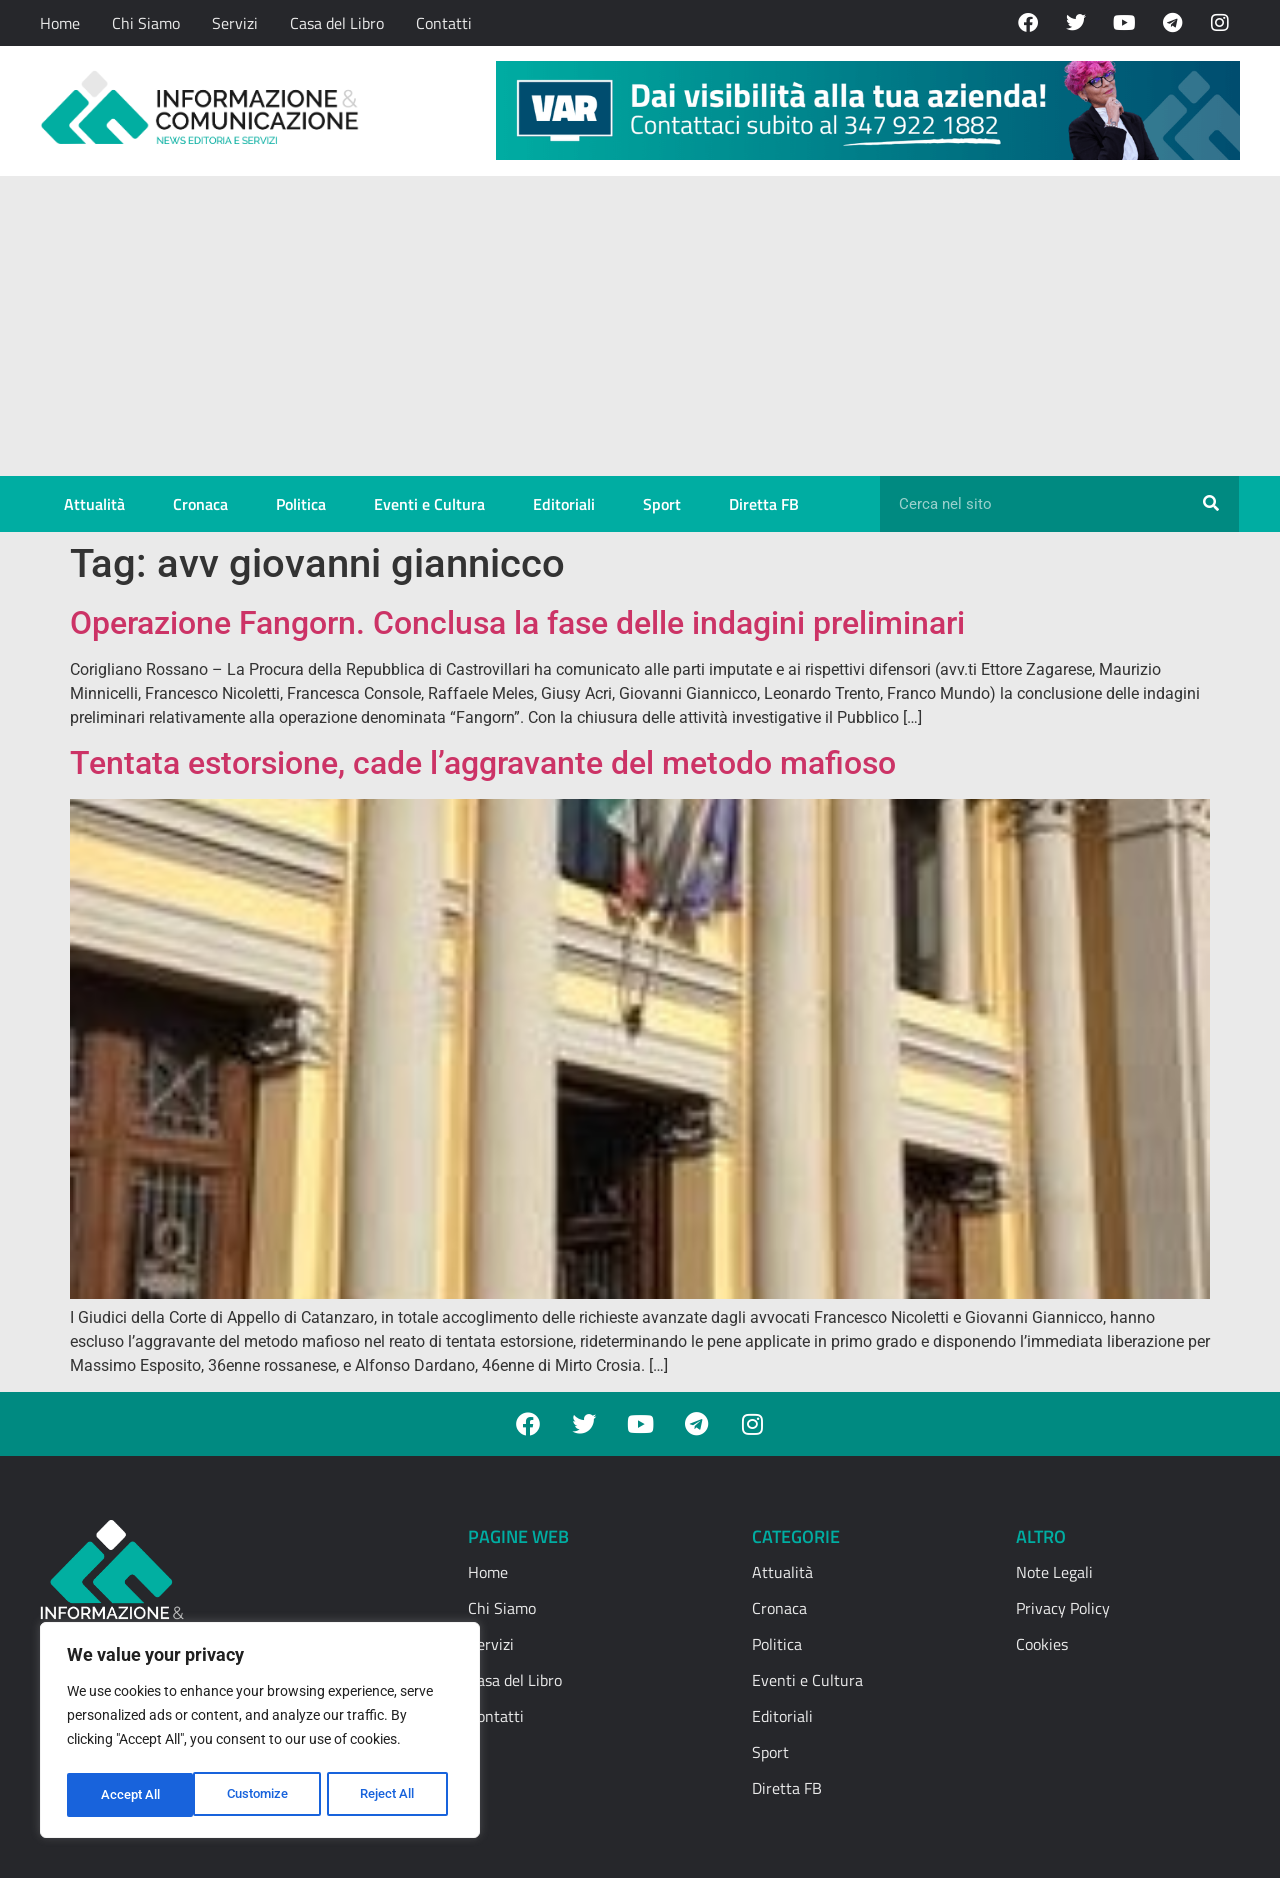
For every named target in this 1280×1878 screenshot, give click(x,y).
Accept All (392, 1795)
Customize (131, 1795)
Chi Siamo (146, 23)
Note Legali (1054, 1572)
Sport (662, 504)
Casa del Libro (337, 23)
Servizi (235, 23)
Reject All (262, 1795)
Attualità (94, 504)
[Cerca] (1211, 504)
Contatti (444, 23)
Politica (301, 504)
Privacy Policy (1063, 1608)
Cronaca (200, 504)
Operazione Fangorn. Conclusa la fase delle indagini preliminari (517, 623)
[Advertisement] (640, 326)
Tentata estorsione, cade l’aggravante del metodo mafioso (483, 763)
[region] (260, 1733)
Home (60, 23)
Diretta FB (764, 504)
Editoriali (564, 504)
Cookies (1042, 1644)
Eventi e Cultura (429, 504)
